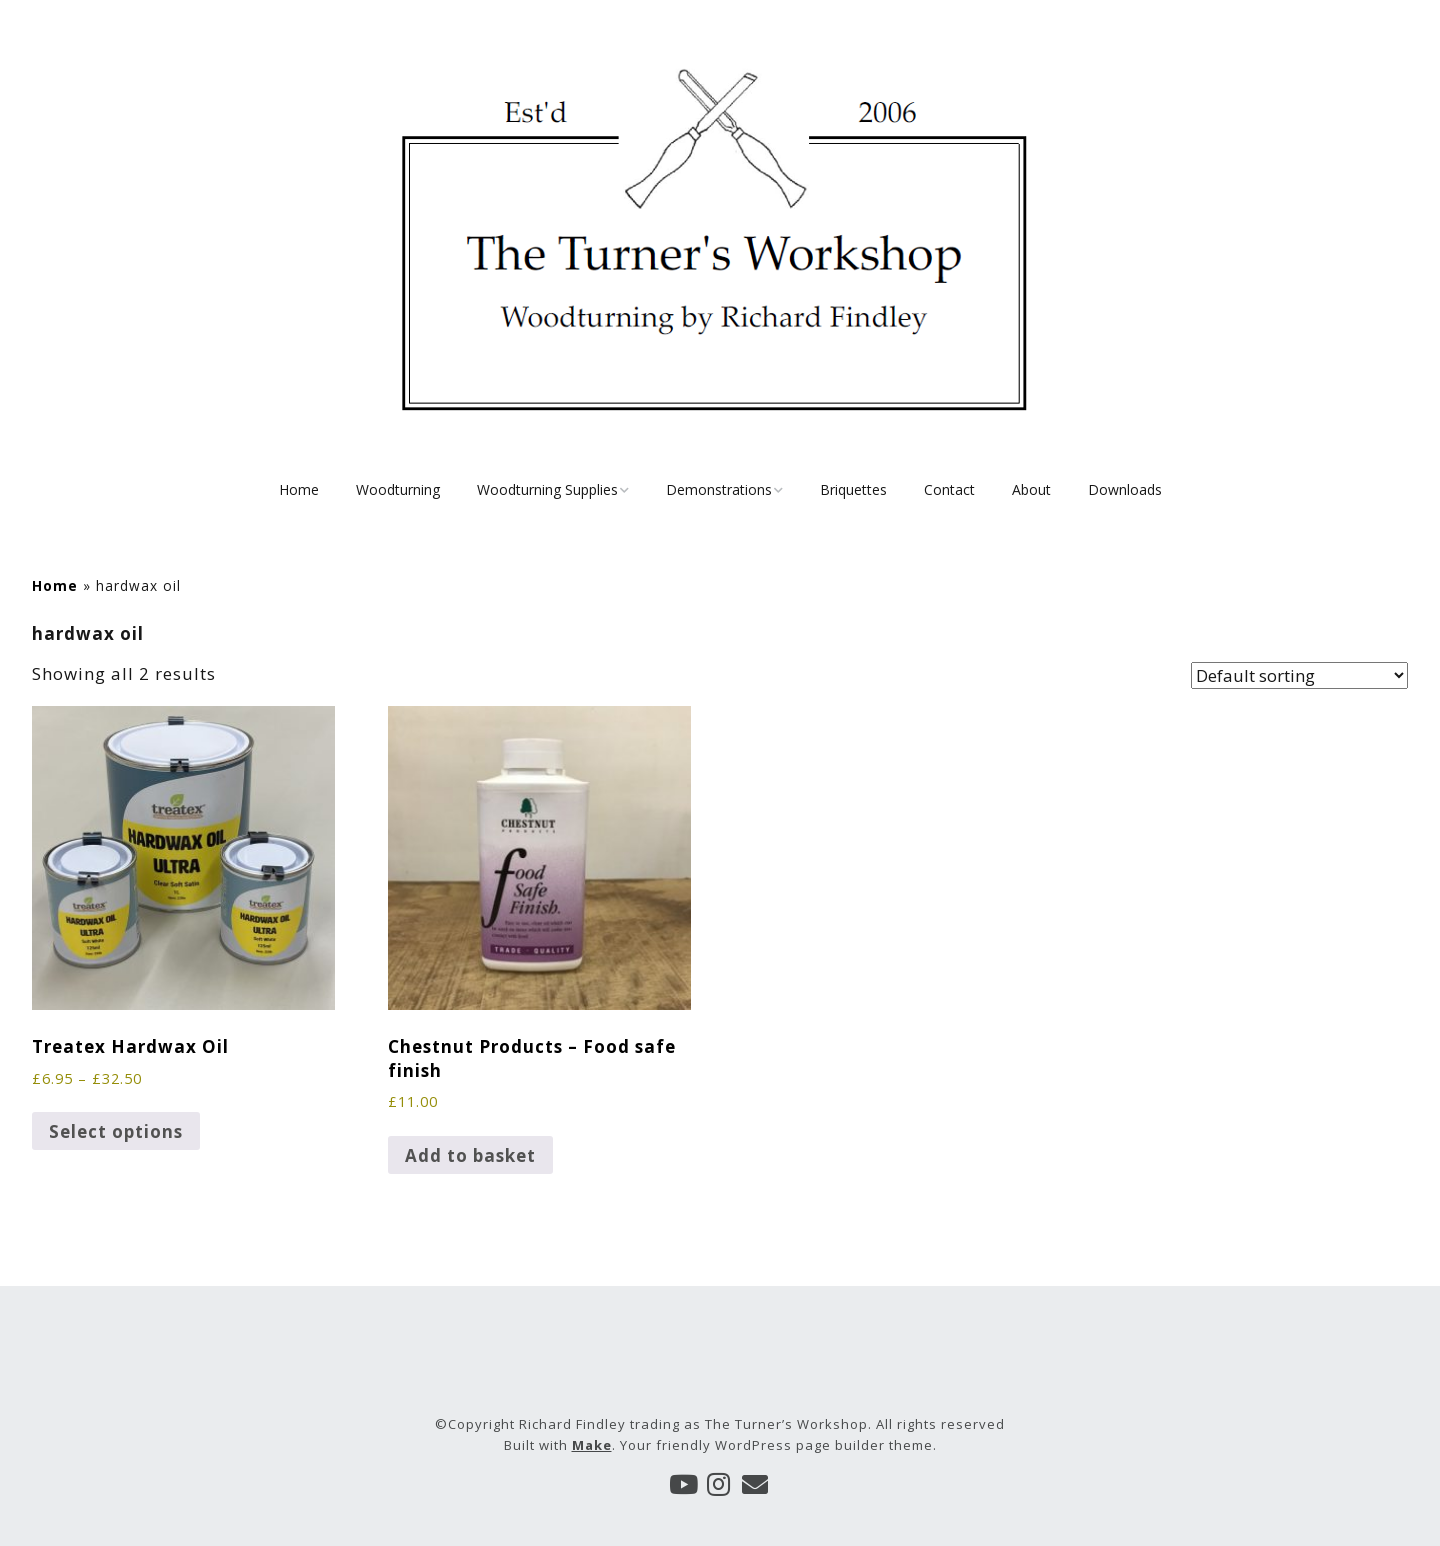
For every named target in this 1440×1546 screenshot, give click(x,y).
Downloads (1125, 489)
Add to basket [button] (470, 1155)
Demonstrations (719, 489)
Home (299, 489)
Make (592, 1445)
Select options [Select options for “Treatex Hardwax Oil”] (116, 1131)
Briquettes (853, 489)
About (1031, 489)
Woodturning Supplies (547, 489)
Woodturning (398, 489)
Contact (949, 489)
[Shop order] (1299, 675)
